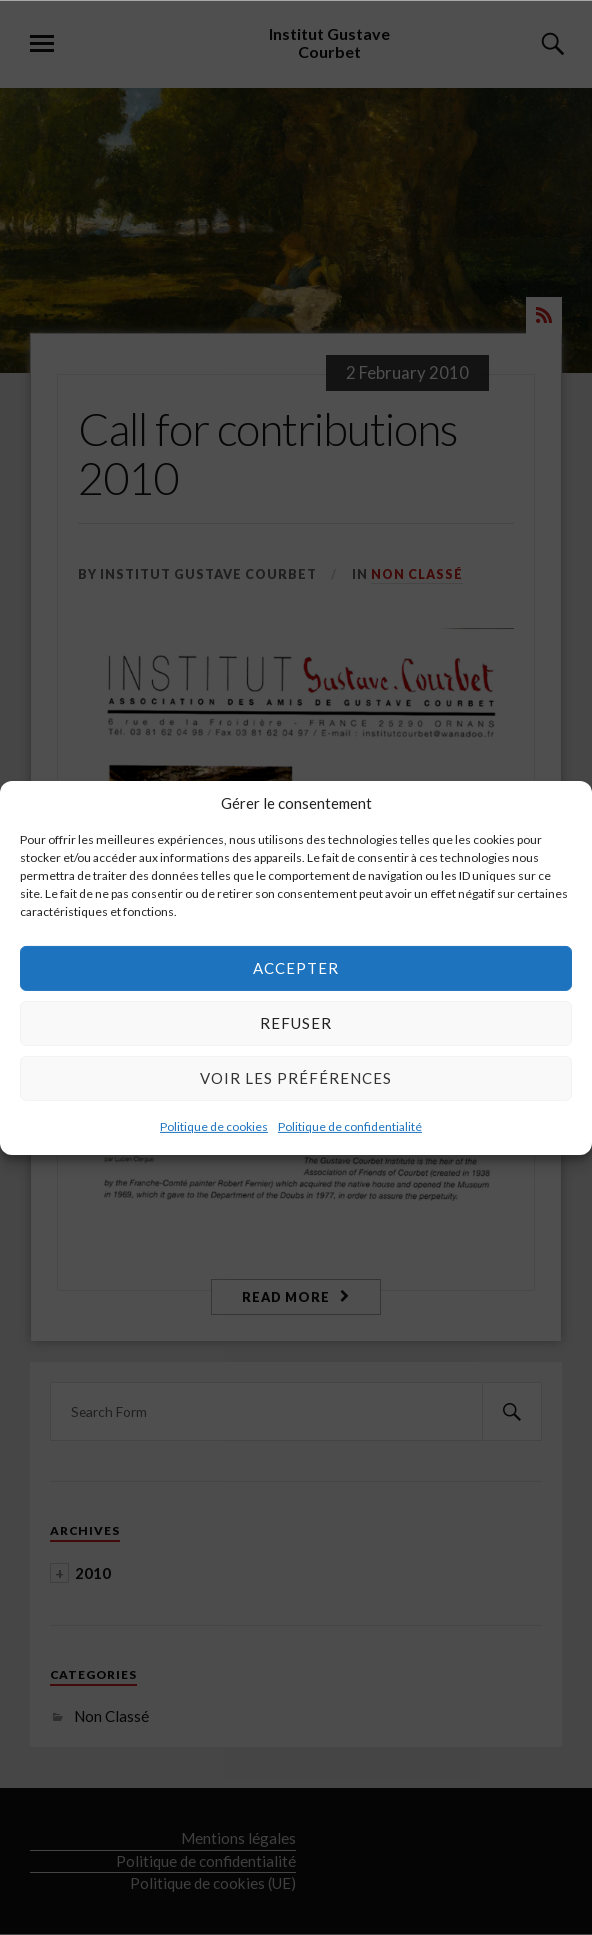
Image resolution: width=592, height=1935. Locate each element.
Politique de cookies (214, 1125)
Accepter (296, 968)
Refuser (296, 1023)
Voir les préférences (296, 1078)
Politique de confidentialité (350, 1125)
